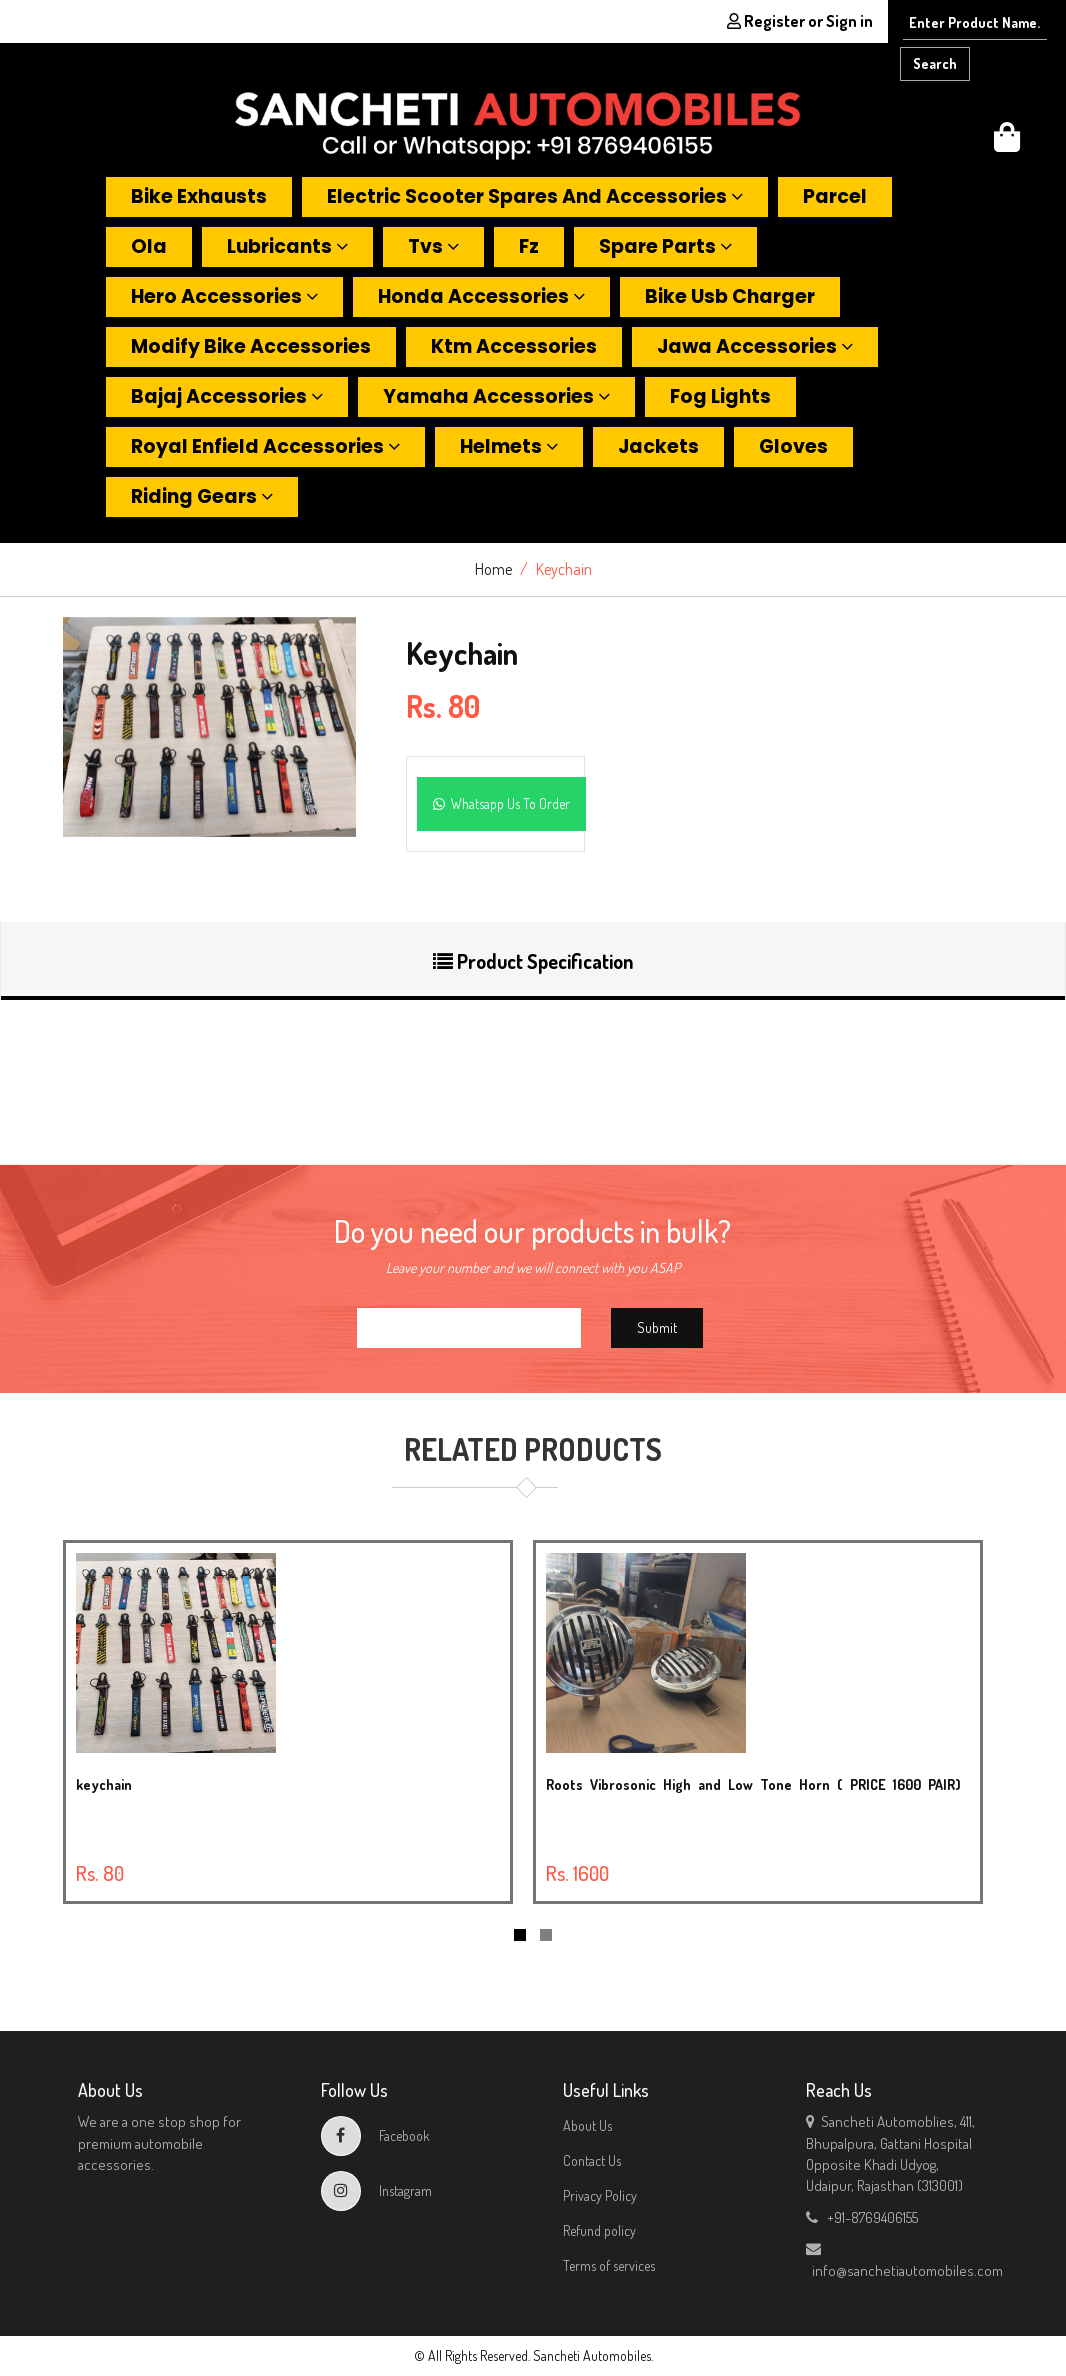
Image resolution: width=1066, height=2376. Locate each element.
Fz (529, 246)
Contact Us (592, 2160)
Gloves (793, 446)
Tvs (433, 246)
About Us (587, 2125)
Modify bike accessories (251, 346)
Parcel (835, 196)
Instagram (376, 2190)
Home (493, 569)
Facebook (375, 2135)
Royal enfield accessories (265, 446)
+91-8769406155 (862, 2217)
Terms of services (609, 2265)
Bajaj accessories (227, 396)
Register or (800, 21)
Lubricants (287, 246)
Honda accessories (481, 296)
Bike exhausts (199, 196)
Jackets (658, 446)
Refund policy (599, 2230)
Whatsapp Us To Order (501, 803)
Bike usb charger (730, 296)
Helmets (509, 446)
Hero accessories (224, 296)
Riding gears (202, 496)
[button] (1007, 142)
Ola (149, 246)
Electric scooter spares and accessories (535, 196)
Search (935, 63)
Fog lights (720, 396)
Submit (657, 1327)
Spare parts (665, 246)
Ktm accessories (514, 346)
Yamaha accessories (496, 396)
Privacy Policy (600, 2195)
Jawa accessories (755, 346)
